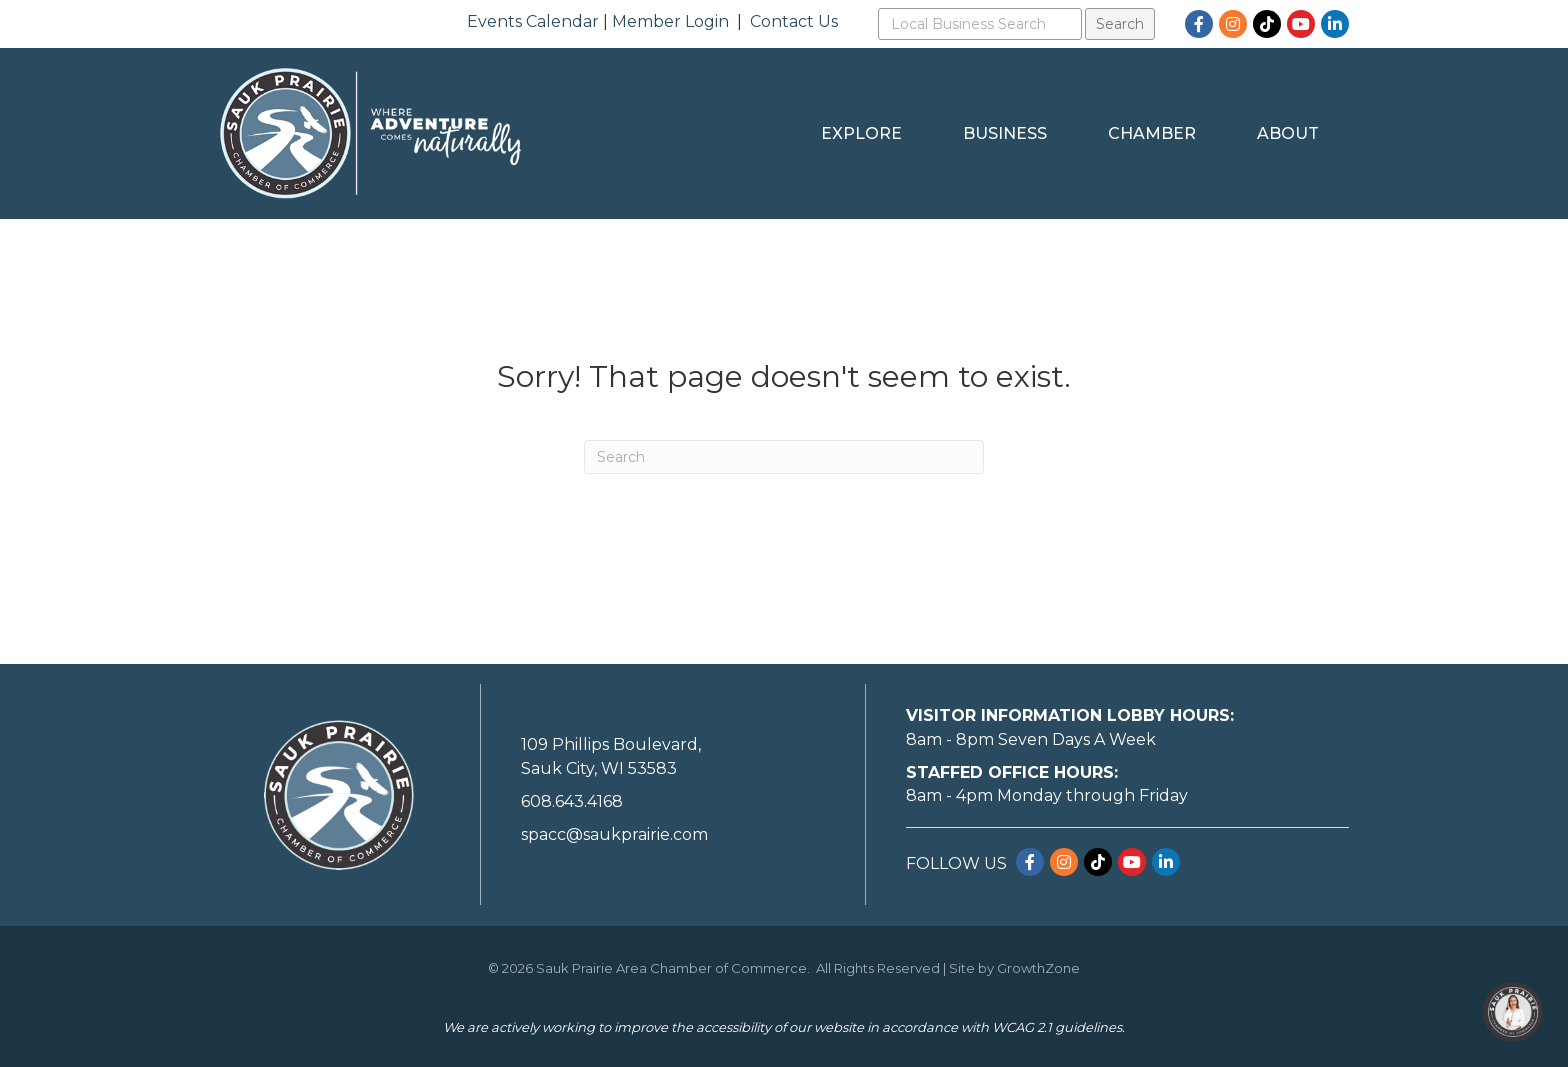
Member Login (670, 21)
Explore (861, 133)
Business (1005, 133)
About (1288, 133)
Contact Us (794, 21)
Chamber (1152, 133)
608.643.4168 (572, 801)
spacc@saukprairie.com (614, 834)
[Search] (784, 457)
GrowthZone (1038, 968)
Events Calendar (533, 21)
